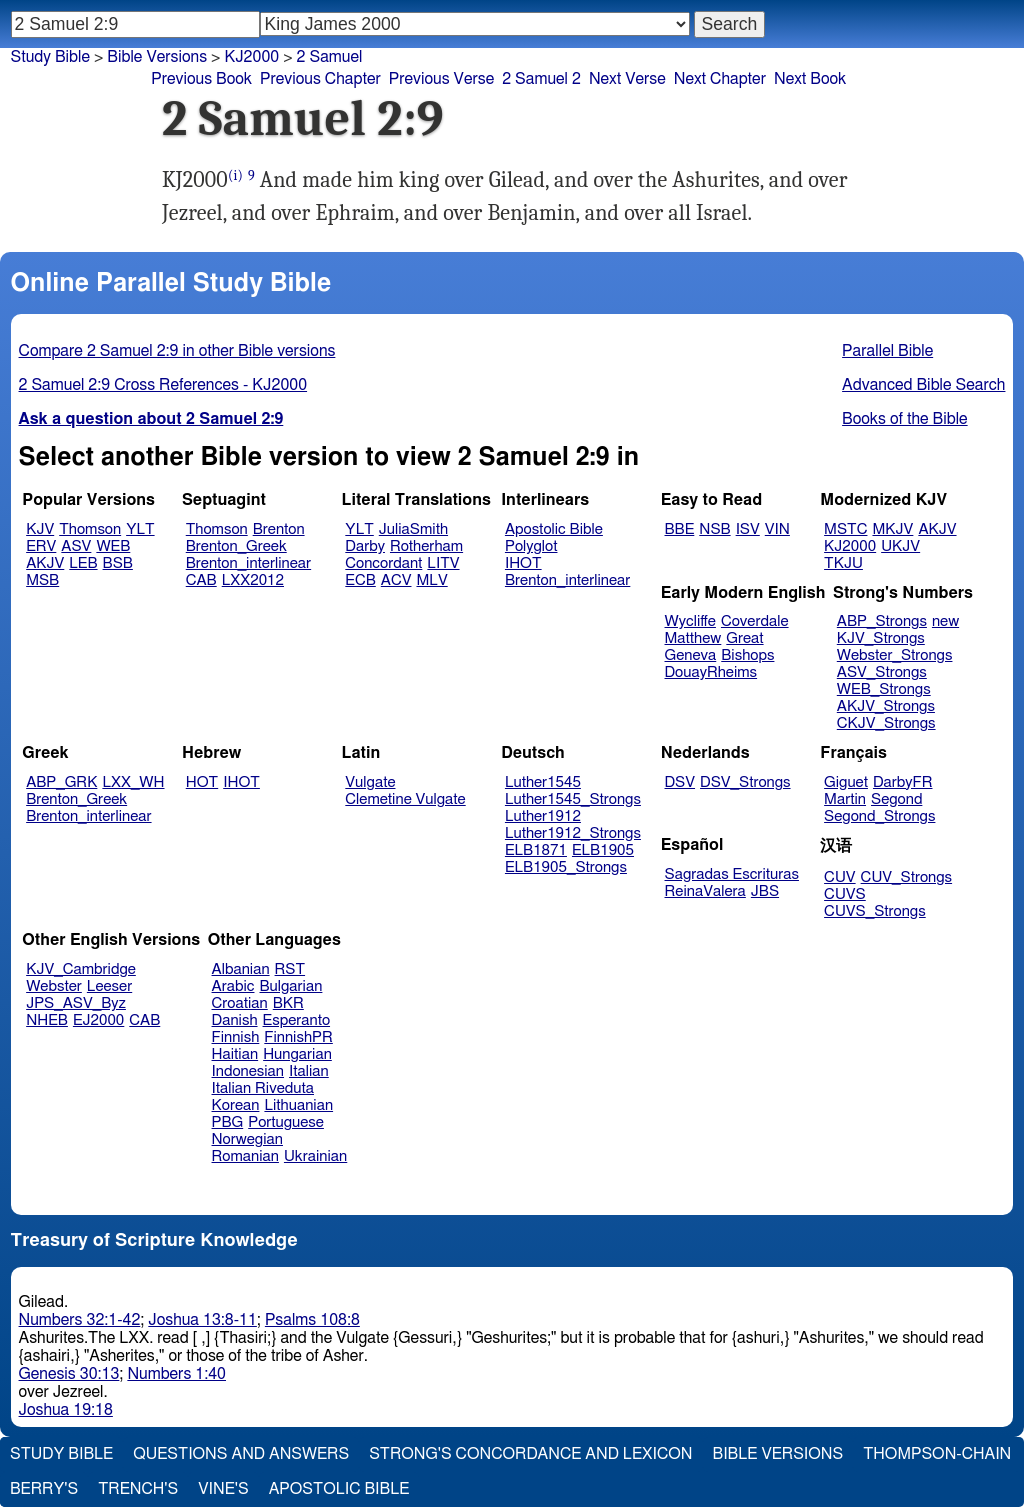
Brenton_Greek (236, 546)
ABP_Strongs (882, 621)
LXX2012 (253, 580)
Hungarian (297, 1054)
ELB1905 (603, 850)
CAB (201, 580)
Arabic (233, 986)
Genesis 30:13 (69, 1374)
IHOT (523, 563)
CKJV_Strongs (886, 723)
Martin (845, 799)
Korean (236, 1105)
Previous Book (201, 79)
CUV (840, 877)
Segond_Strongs (879, 816)
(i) (235, 175)
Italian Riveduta (263, 1088)
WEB (113, 546)
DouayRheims (711, 672)
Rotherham (426, 546)
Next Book (810, 79)
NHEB (47, 1020)
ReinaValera (705, 891)
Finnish (236, 1037)
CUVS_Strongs (875, 911)
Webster (54, 986)
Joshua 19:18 (66, 1410)
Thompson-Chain (937, 1454)
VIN (777, 529)
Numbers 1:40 (176, 1374)
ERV (41, 546)
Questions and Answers (241, 1454)
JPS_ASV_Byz (76, 1003)
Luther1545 (543, 782)
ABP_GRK (61, 782)
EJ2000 (98, 1020)
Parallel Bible (887, 351)
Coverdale (755, 621)
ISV (748, 529)
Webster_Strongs (895, 655)
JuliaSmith (413, 529)
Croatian (240, 1003)
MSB (42, 580)
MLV (431, 580)
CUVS (845, 894)
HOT (202, 782)
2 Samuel (330, 57)
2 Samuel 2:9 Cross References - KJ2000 (163, 385)
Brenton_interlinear (248, 563)
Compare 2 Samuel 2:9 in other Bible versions (177, 351)
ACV (396, 580)
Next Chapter (720, 79)
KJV (40, 529)
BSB (118, 563)
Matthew (693, 638)
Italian (309, 1071)
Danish (235, 1020)
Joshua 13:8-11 (202, 1320)
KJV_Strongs (881, 638)
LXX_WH (133, 782)
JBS (765, 891)
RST (290, 969)
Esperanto (297, 1020)
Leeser (109, 986)
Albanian (241, 969)
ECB (360, 580)
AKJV (45, 563)
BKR (288, 1003)
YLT (140, 529)
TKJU (843, 563)
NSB (714, 529)
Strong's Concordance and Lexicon (530, 1454)
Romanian (245, 1156)
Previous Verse (441, 79)
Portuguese (286, 1122)
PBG (228, 1122)
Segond (896, 799)
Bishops (747, 655)
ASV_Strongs (882, 672)
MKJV (892, 529)
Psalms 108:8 (312, 1320)
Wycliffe (690, 621)
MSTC (845, 529)
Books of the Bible (905, 419)
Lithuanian (298, 1105)
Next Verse (627, 79)
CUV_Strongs (906, 877)
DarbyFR (903, 782)
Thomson (90, 529)
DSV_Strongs (745, 782)
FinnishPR (298, 1037)
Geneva (691, 655)
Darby (365, 546)
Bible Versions (157, 57)
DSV (680, 782)
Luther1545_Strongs (573, 799)
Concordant (383, 563)
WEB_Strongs (884, 689)
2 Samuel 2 (541, 79)
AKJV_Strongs (886, 706)
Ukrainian (315, 1156)
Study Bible (50, 57)
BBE (680, 529)
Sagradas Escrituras (732, 874)
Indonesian (248, 1071)
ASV (76, 546)
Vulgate (370, 782)
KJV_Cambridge (81, 969)
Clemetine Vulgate (405, 799)
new (945, 621)
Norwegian (247, 1139)
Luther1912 (543, 816)
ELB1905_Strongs (566, 867)
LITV (443, 563)
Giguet (846, 782)
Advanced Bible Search (923, 385)
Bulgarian (290, 986)
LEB (83, 563)
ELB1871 (536, 850)
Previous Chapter (320, 79)
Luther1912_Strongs (573, 833)
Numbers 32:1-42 (80, 1320)
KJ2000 (850, 546)
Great (744, 638)
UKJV (900, 546)
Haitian (235, 1054)
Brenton (279, 529)
